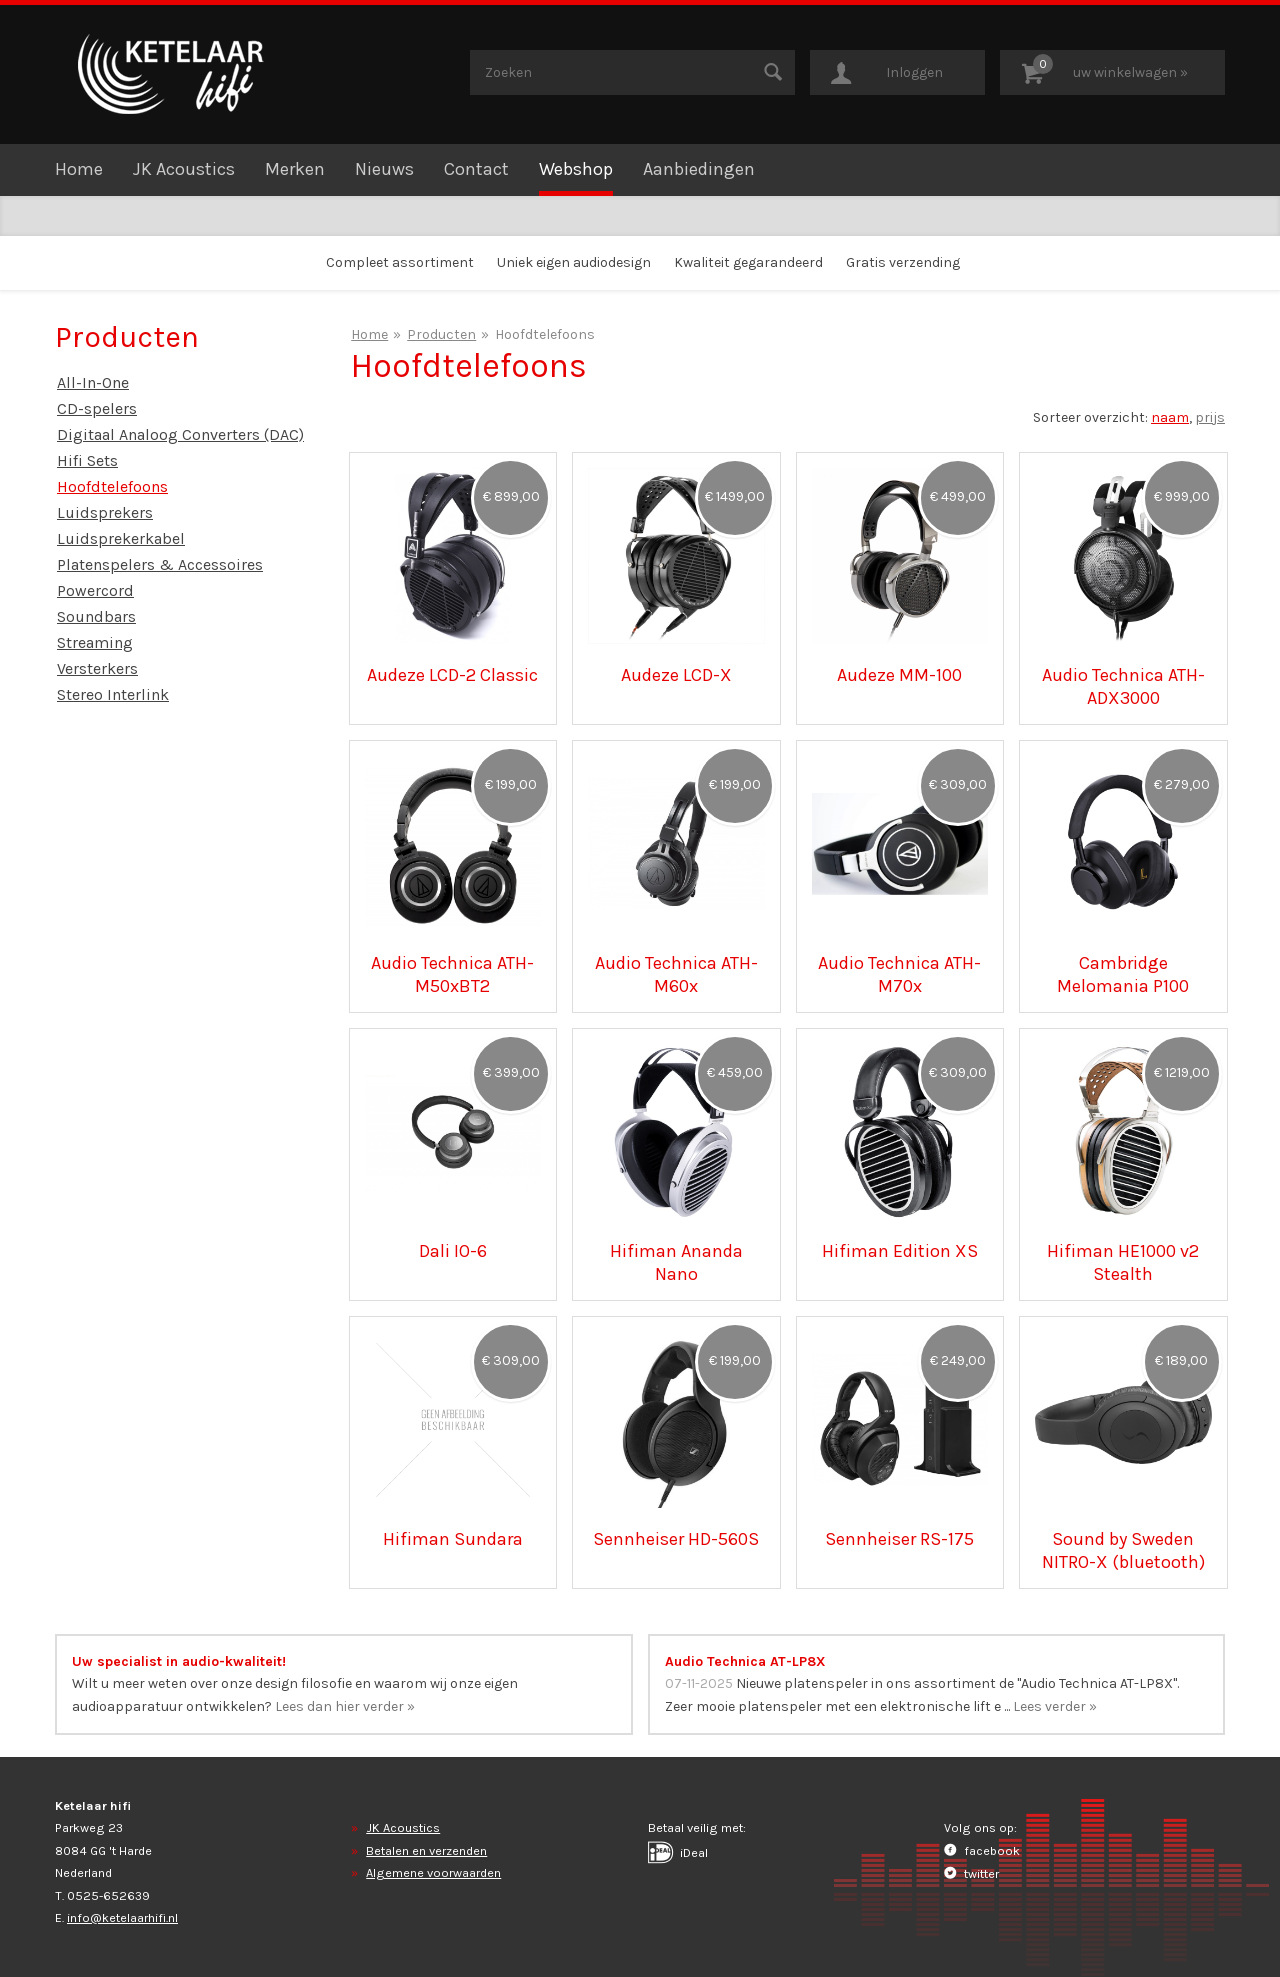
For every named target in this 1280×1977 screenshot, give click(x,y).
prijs (1210, 417)
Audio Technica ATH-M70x (899, 974)
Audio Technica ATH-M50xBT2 (452, 974)
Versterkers (97, 668)
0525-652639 (108, 1895)
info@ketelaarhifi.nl (122, 1917)
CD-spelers (97, 408)
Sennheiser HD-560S (676, 1539)
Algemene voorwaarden (433, 1872)
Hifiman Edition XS (900, 1251)
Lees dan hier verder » (345, 1706)
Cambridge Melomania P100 (1123, 974)
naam (1170, 417)
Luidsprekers (105, 512)
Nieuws (384, 169)
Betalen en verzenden (426, 1850)
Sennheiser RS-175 (899, 1539)
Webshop (576, 169)
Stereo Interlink (113, 694)
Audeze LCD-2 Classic (452, 675)
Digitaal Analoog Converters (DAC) (180, 434)
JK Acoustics (184, 169)
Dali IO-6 (453, 1251)
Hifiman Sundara (453, 1539)
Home (79, 169)
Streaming (95, 642)
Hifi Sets (87, 460)
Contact (476, 169)
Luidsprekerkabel (121, 538)
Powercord (95, 590)
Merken (295, 169)
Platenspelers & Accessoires (160, 564)
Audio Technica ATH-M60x (676, 974)
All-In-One (93, 382)
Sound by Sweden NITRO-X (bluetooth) (1123, 1550)
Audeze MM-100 (899, 675)
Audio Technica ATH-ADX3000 (1123, 686)
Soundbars (96, 616)
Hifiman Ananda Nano (676, 1262)
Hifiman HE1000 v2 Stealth (1123, 1262)
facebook (982, 1850)
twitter (971, 1873)
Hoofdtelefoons (112, 486)
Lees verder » (1055, 1706)
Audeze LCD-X (676, 675)
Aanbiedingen (699, 169)
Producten (441, 334)
